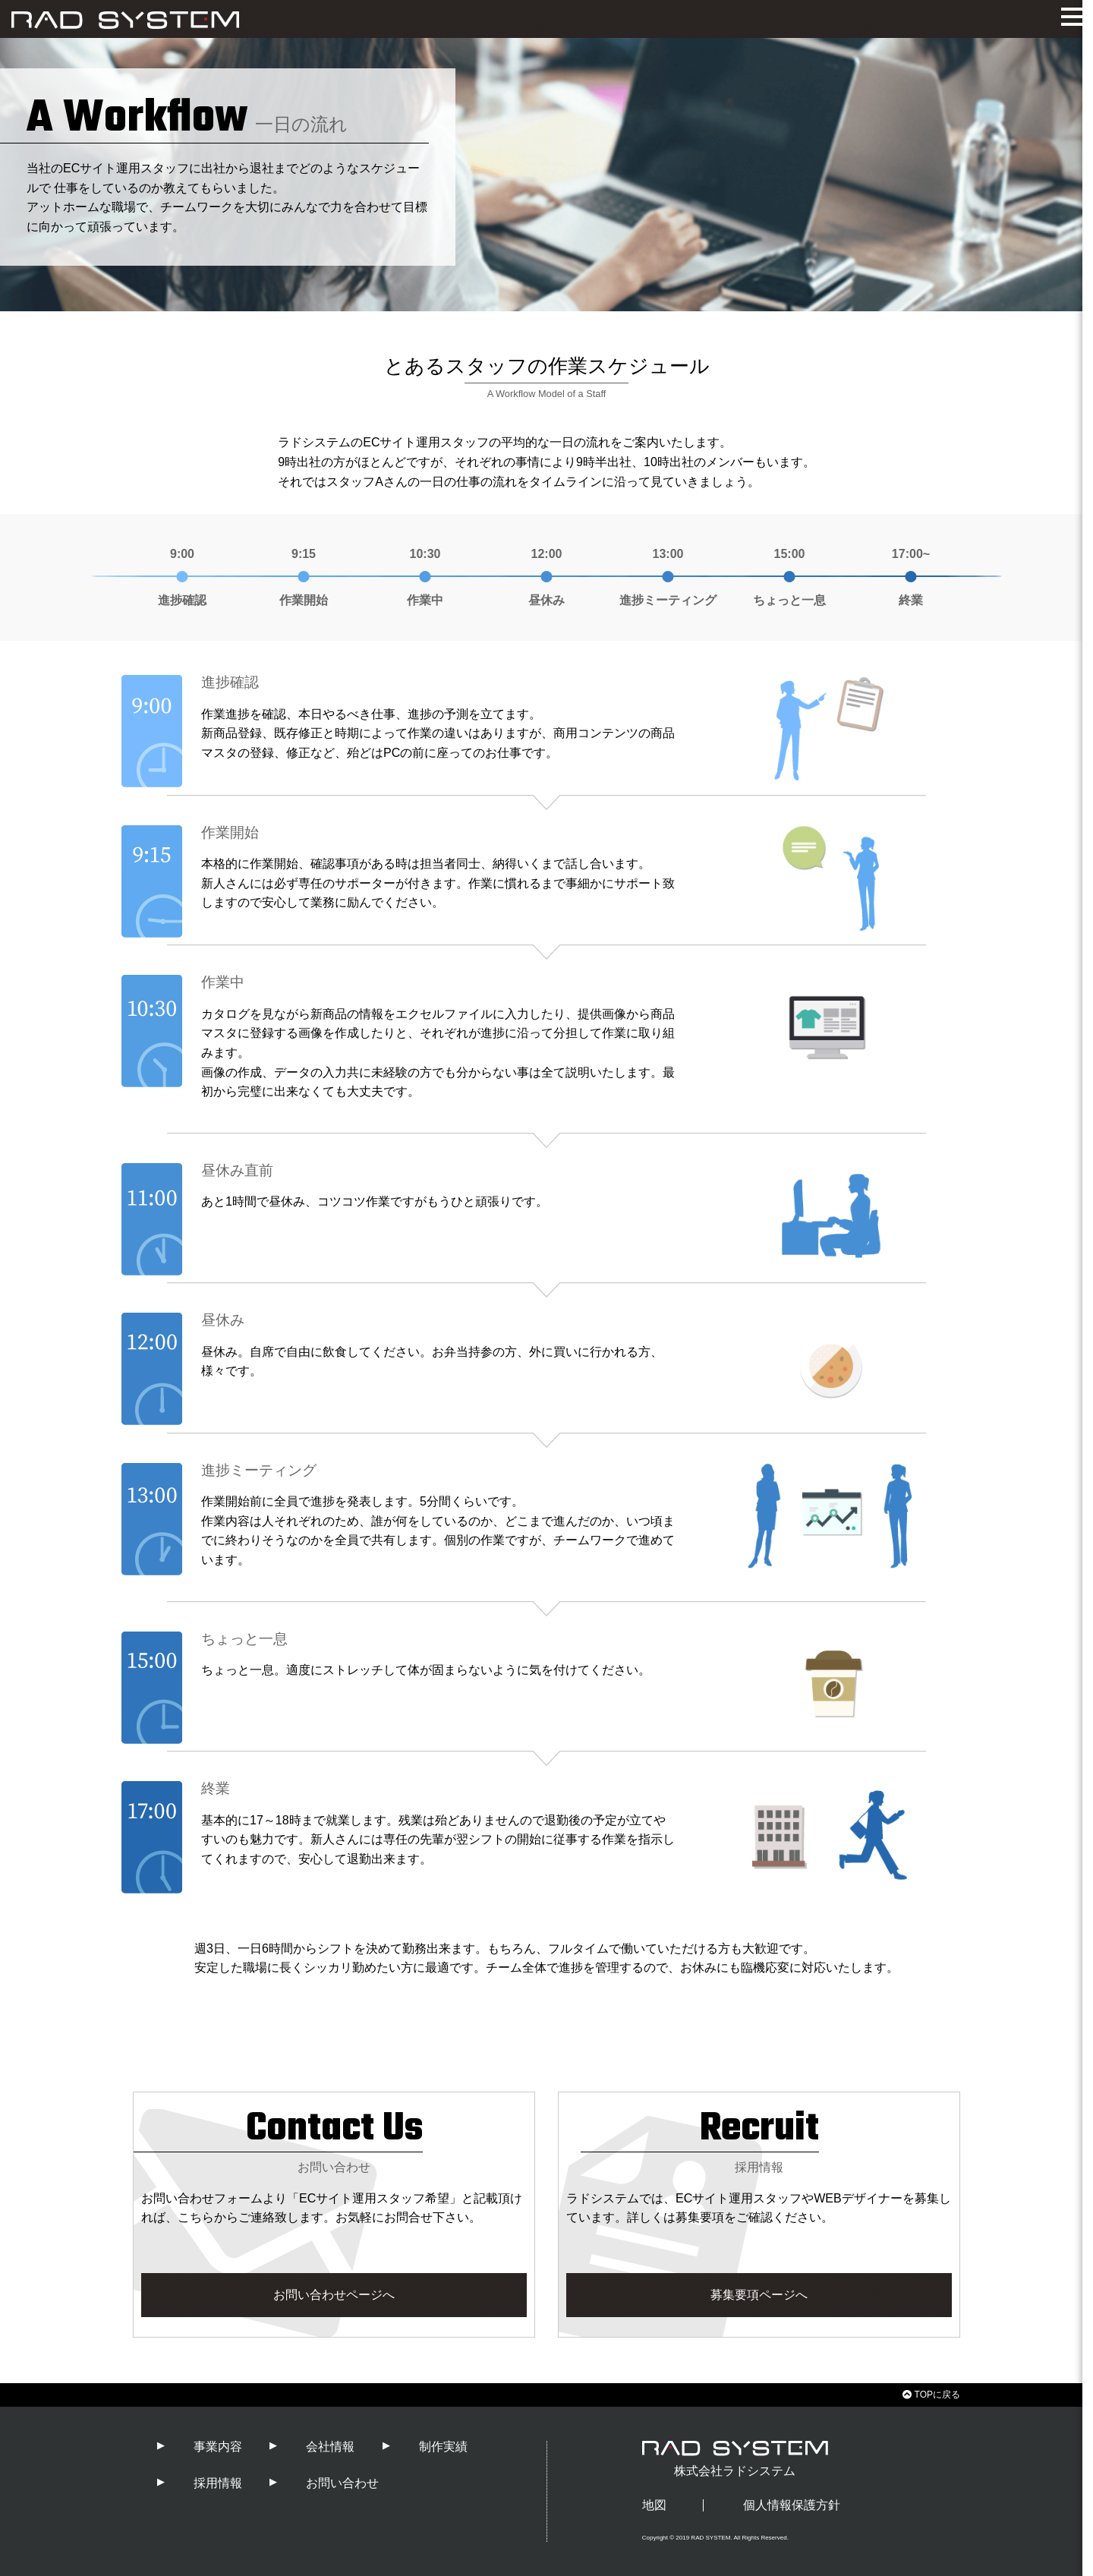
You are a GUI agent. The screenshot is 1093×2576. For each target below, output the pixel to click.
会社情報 (330, 2446)
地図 (654, 2505)
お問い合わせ (342, 2483)
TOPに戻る (931, 2394)
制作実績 (443, 2446)
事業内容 (218, 2446)
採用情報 (218, 2483)
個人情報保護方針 (791, 2505)
